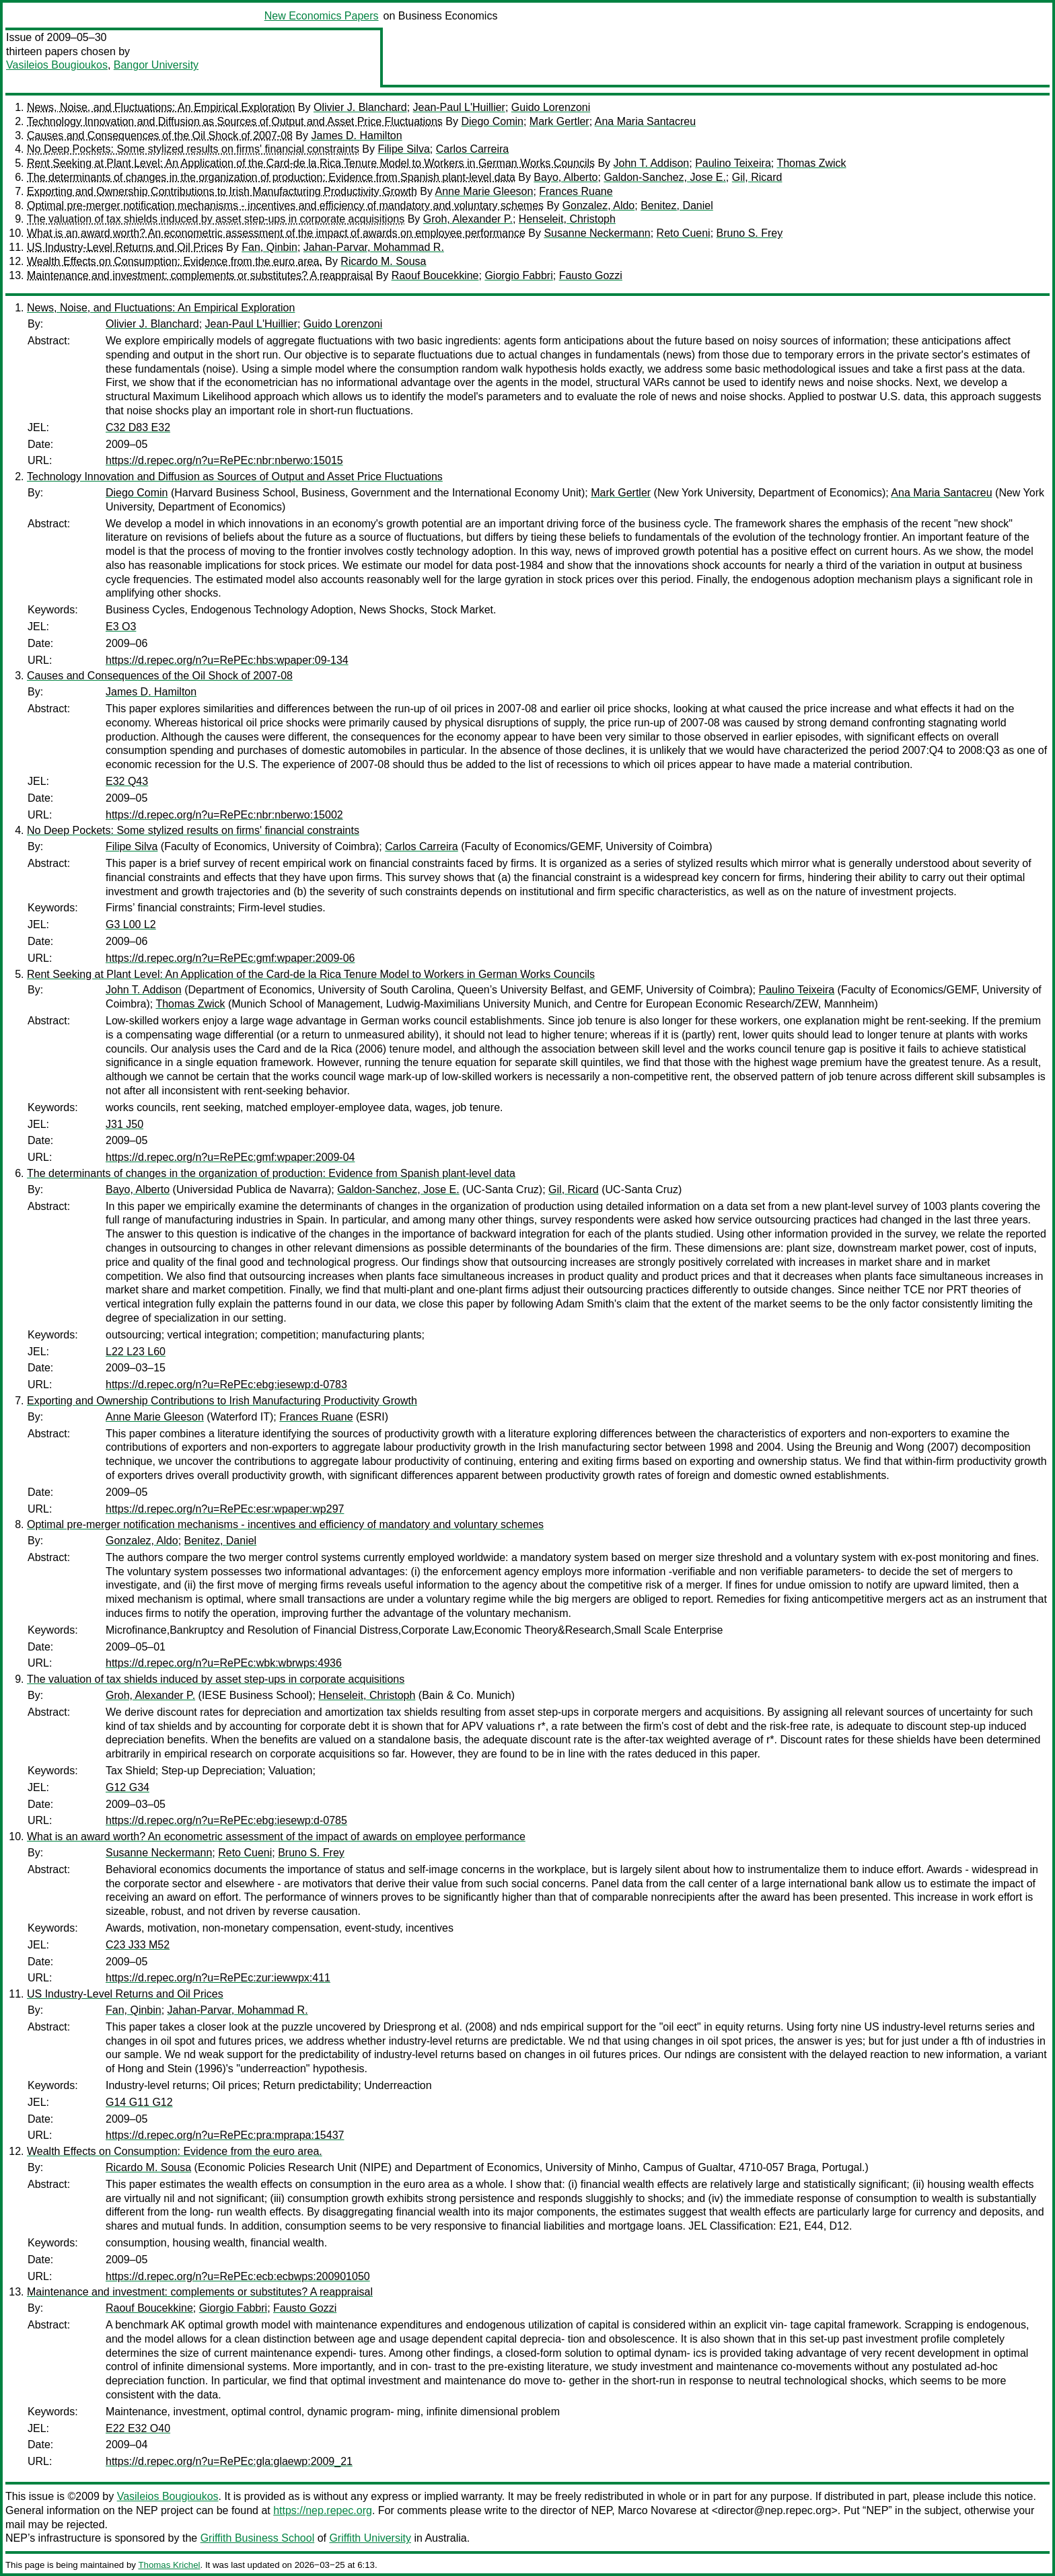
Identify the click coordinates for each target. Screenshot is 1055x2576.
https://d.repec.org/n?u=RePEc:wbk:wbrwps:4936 (224, 1663)
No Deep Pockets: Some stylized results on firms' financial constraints (193, 149)
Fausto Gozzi (590, 275)
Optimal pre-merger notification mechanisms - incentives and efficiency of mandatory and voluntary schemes (285, 205)
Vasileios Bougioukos (57, 65)
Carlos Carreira (472, 149)
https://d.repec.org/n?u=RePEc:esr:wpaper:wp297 (225, 1509)
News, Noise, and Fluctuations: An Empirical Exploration (161, 107)
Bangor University (156, 65)
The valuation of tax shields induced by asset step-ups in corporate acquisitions (215, 219)
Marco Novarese (657, 2510)
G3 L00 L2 (131, 924)
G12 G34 (127, 1787)
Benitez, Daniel (677, 205)
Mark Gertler (559, 121)
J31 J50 (124, 1124)
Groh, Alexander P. (468, 219)
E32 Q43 (127, 781)
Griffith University (370, 2538)
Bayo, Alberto (565, 177)
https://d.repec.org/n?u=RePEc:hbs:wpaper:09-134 (227, 660)
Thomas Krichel (169, 2565)
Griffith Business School (258, 2538)
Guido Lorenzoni (550, 107)
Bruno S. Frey (750, 233)
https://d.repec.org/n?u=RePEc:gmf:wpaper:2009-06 (230, 958)
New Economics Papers (321, 16)
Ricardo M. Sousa (383, 261)
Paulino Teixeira (733, 163)
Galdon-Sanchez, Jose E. (664, 177)
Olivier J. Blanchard (360, 107)
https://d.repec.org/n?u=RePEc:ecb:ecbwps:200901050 (238, 2276)
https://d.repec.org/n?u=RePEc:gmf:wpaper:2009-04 (230, 1157)
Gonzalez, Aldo (598, 205)
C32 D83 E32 (138, 427)
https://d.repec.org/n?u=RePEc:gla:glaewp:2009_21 (229, 2461)
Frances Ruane (575, 191)
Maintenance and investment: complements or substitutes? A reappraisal (200, 275)
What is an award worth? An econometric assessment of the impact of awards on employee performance (276, 233)
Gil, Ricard (757, 177)
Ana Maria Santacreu (645, 121)
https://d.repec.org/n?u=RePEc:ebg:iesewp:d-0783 (226, 1384)
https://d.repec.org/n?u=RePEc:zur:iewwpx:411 (218, 1977)
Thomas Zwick (811, 163)
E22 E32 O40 (138, 2428)
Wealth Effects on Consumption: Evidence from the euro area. (174, 261)
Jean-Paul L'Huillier (459, 107)
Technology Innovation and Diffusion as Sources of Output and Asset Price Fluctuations (235, 121)
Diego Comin (492, 121)
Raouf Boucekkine (435, 275)
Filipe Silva (403, 149)
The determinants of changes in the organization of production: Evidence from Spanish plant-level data (271, 177)
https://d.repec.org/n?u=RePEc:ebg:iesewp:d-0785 (226, 1820)
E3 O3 (121, 626)
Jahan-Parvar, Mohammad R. (373, 247)
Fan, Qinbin (269, 247)
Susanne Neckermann (597, 233)
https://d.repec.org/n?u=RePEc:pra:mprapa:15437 (225, 2135)
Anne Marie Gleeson (484, 191)
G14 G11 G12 (139, 2102)
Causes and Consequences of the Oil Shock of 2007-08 (160, 135)
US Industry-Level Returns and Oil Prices (125, 247)
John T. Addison (652, 163)
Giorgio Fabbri (518, 275)
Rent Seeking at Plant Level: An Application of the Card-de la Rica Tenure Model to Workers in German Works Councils (311, 163)
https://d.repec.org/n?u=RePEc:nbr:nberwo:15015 (224, 460)
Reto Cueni (684, 233)
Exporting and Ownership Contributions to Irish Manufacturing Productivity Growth (222, 191)
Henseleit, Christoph (567, 219)
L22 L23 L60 (136, 1351)
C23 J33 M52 (138, 1944)
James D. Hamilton (356, 135)
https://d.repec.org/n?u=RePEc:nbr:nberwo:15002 (224, 815)
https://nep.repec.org (322, 2510)
